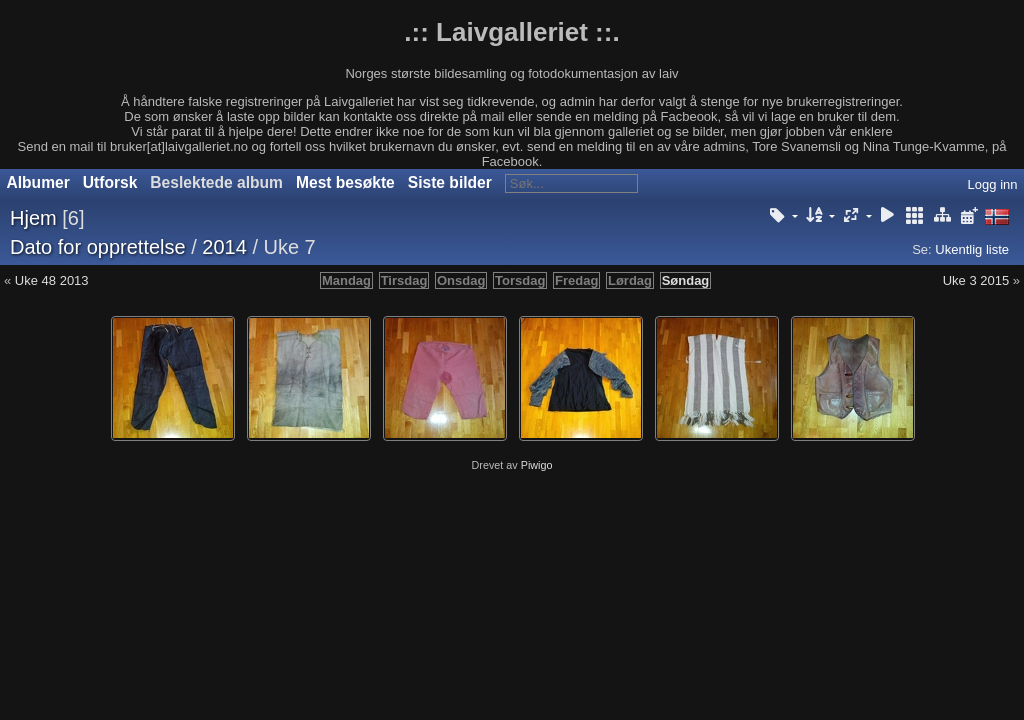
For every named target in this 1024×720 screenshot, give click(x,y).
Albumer (38, 182)
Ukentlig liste (972, 249)
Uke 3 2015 (976, 280)
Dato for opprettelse (98, 247)
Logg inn (993, 184)
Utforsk (110, 182)
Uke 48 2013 (52, 280)
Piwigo (537, 465)
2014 (224, 247)
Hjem (33, 218)
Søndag (686, 280)
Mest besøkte (345, 182)
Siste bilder (450, 182)
